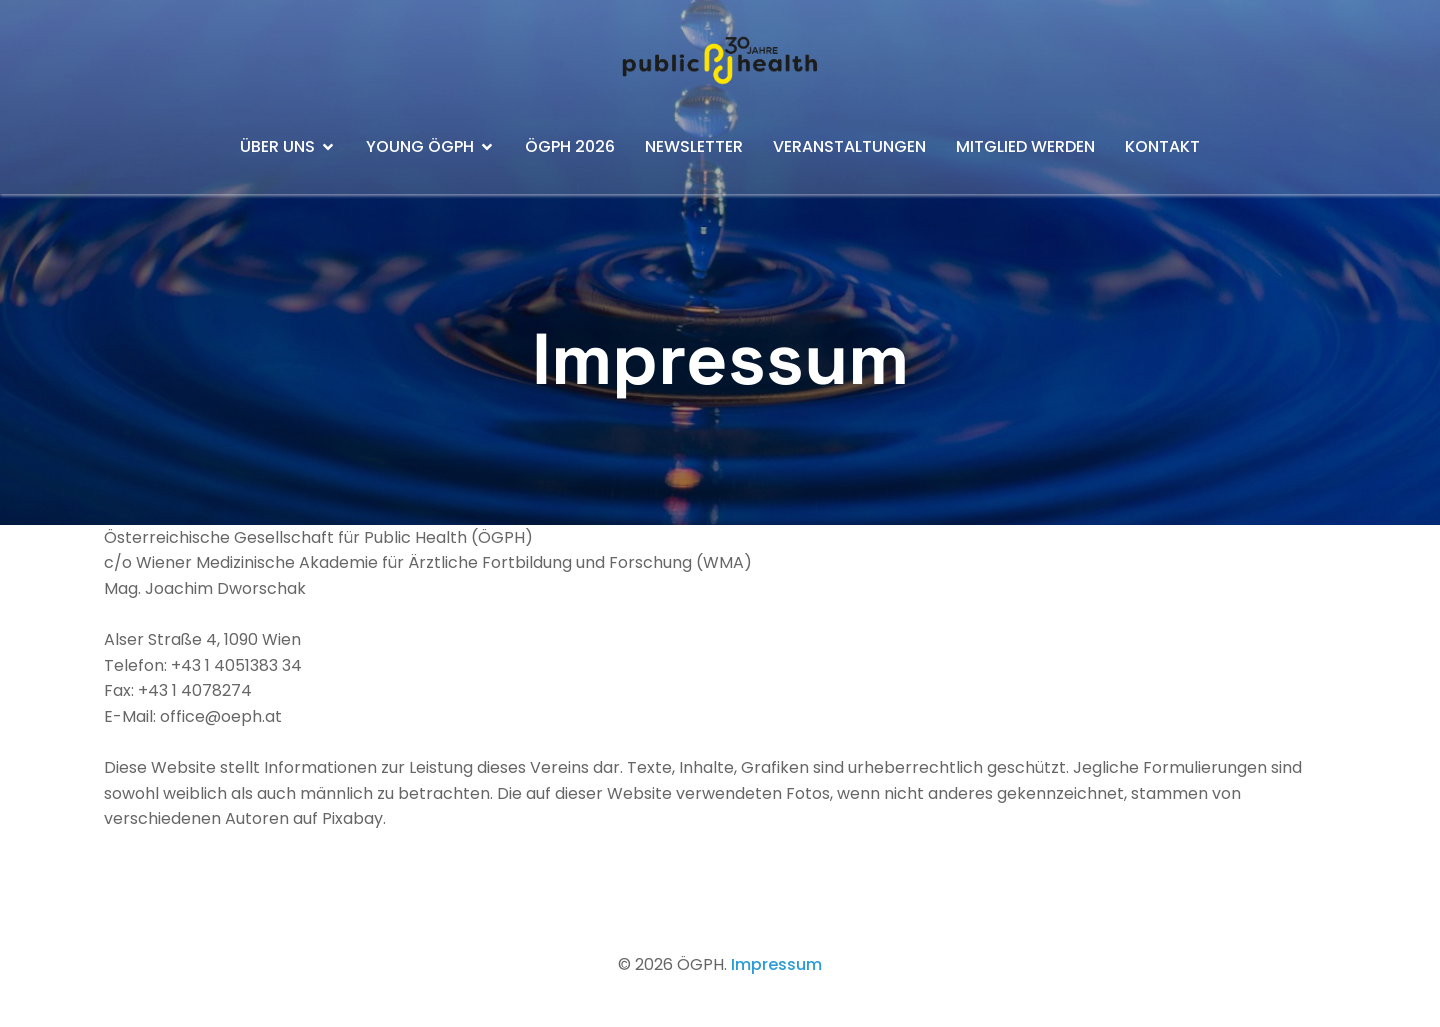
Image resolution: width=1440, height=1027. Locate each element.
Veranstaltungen (849, 146)
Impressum (776, 964)
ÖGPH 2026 (570, 146)
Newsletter (694, 146)
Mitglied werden (1025, 146)
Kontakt (1162, 146)
